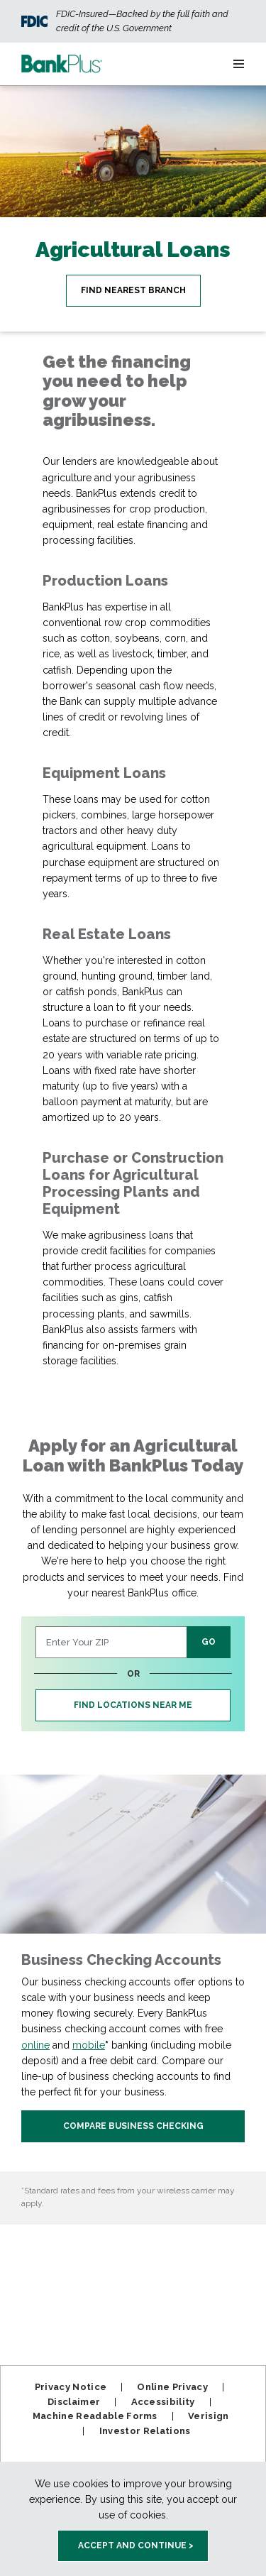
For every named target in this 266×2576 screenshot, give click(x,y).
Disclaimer (74, 2401)
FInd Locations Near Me (133, 1705)
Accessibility (163, 2401)
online (35, 2045)
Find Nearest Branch (133, 290)
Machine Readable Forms (95, 2416)
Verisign (208, 2416)
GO (208, 1642)
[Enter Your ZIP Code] (111, 1642)
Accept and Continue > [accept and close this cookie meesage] (136, 2545)
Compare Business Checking (133, 2126)
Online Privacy (172, 2387)
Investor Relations (145, 2431)
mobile (88, 2045)
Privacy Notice (71, 2387)
